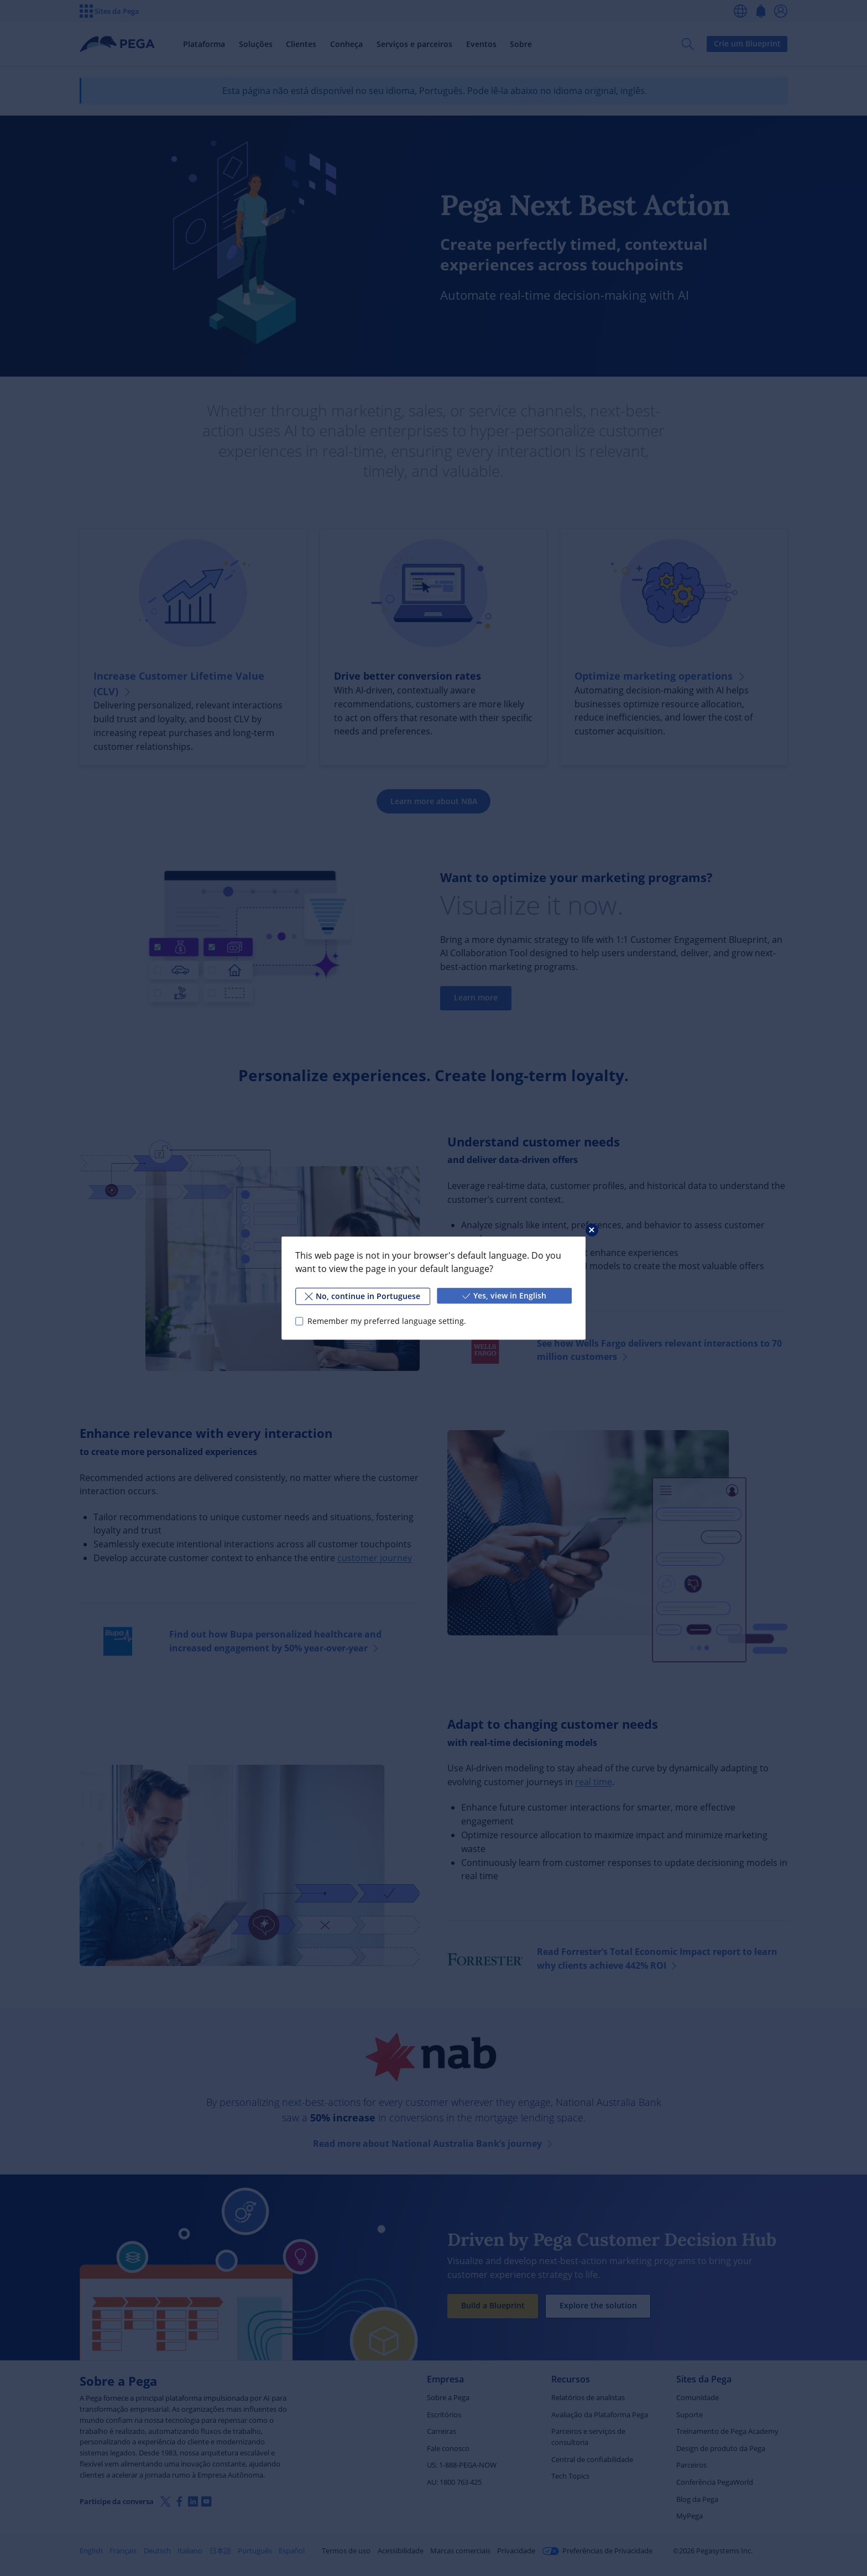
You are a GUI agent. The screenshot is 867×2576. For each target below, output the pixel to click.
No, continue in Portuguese (362, 1296)
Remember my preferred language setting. (386, 1321)
